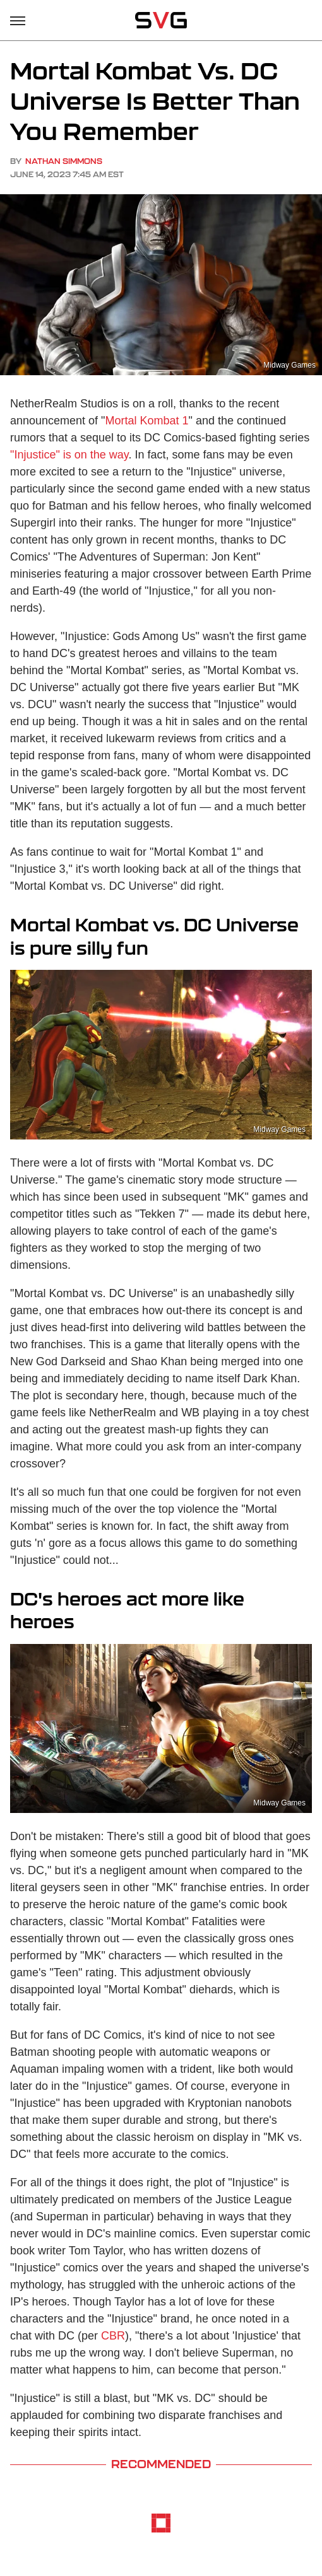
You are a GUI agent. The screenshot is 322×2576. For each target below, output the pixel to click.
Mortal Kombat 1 (147, 420)
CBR (113, 2335)
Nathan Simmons (63, 161)
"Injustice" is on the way (69, 454)
